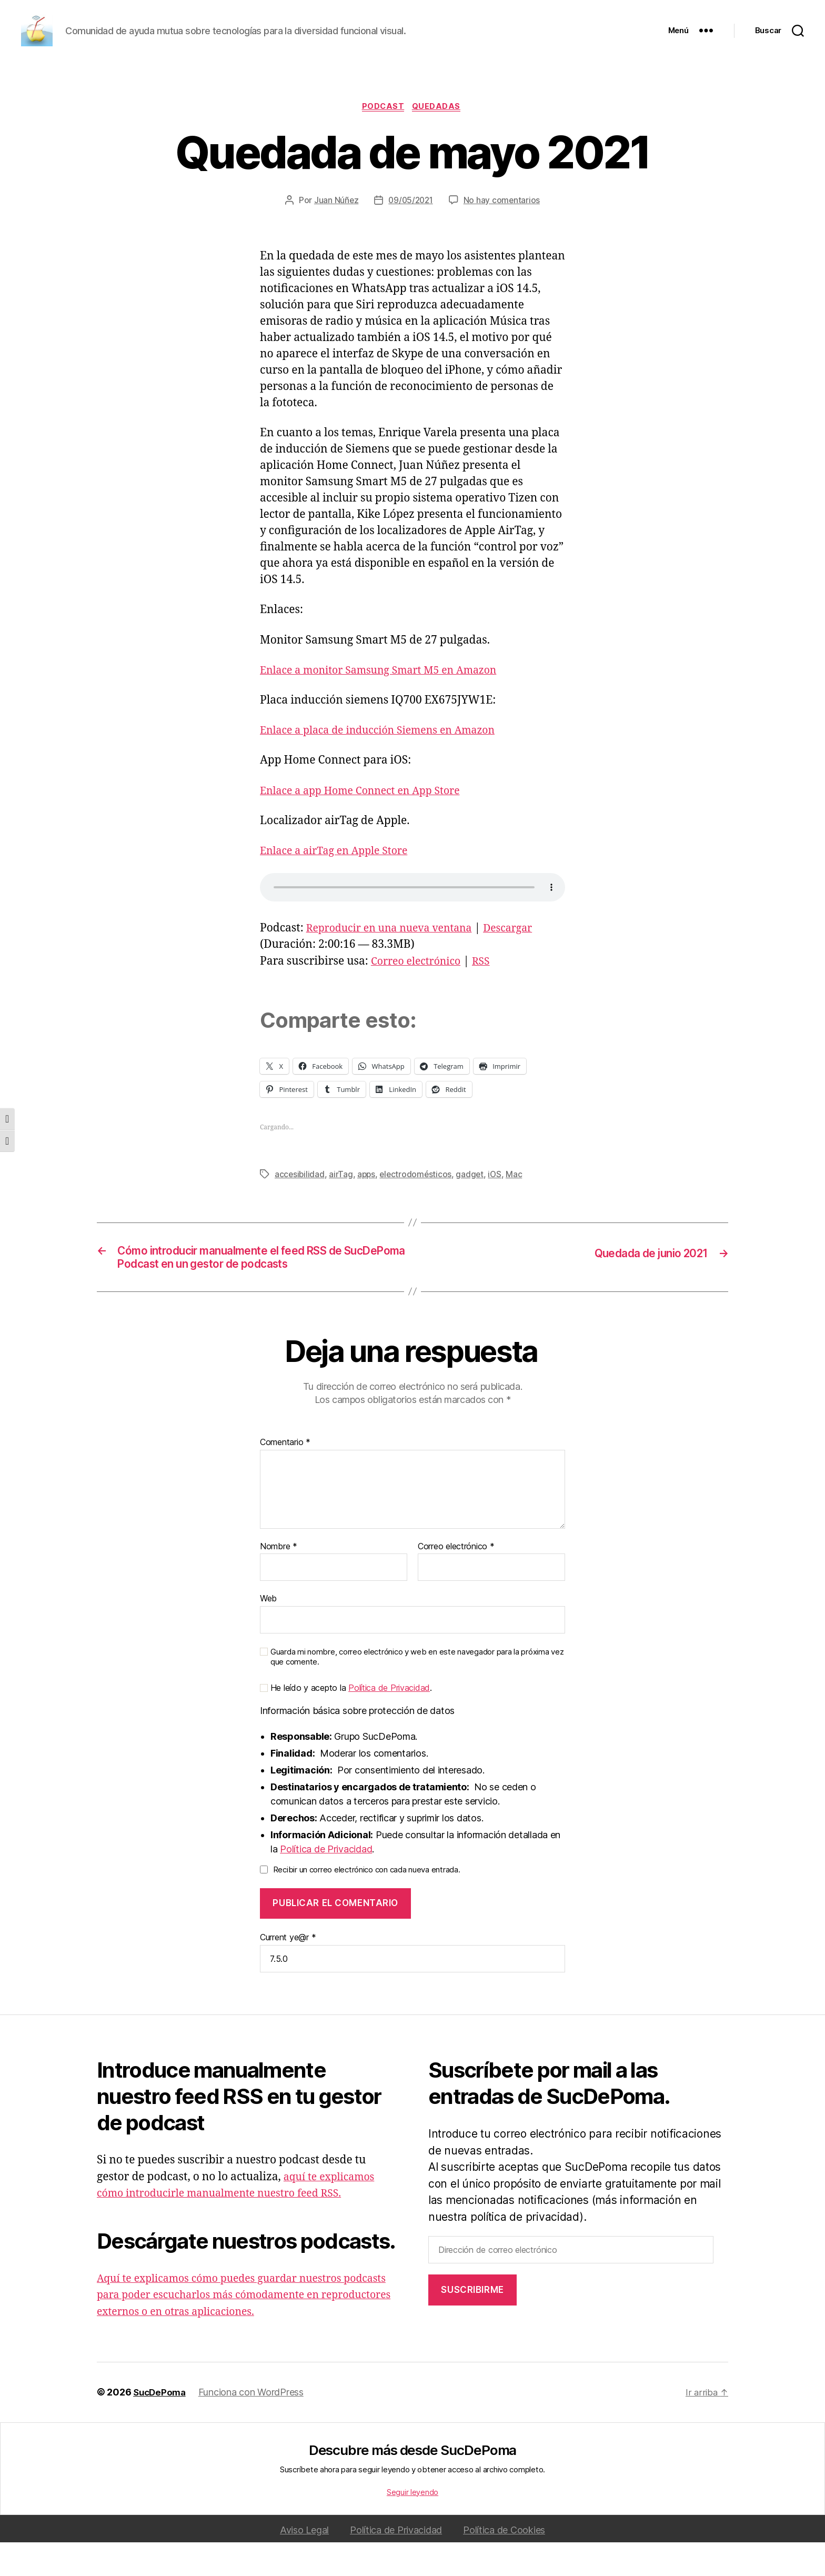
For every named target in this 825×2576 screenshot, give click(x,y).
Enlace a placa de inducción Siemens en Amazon (387, 760)
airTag (342, 1203)
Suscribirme (472, 2323)
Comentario (285, 1476)
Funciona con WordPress (254, 2426)
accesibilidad (300, 1203)
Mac (518, 1203)
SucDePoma (161, 2426)
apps (367, 1203)
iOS (499, 1203)
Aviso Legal (304, 2563)
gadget (473, 1203)
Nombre (278, 1580)
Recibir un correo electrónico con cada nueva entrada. (366, 1903)
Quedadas (439, 136)
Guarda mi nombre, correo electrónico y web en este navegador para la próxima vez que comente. (417, 1690)
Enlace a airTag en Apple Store (339, 880)
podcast (383, 136)
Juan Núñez (334, 229)
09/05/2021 (410, 229)
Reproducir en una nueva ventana (395, 957)
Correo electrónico (419, 991)
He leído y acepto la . (346, 1722)
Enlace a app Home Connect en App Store (367, 820)
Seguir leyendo (412, 2525)
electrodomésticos (418, 1203)
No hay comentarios (503, 229)
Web (268, 1632)
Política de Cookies (504, 2563)
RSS (489, 991)
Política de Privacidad (389, 1721)
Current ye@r (288, 1971)
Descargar (523, 957)
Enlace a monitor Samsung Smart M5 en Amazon (387, 700)
